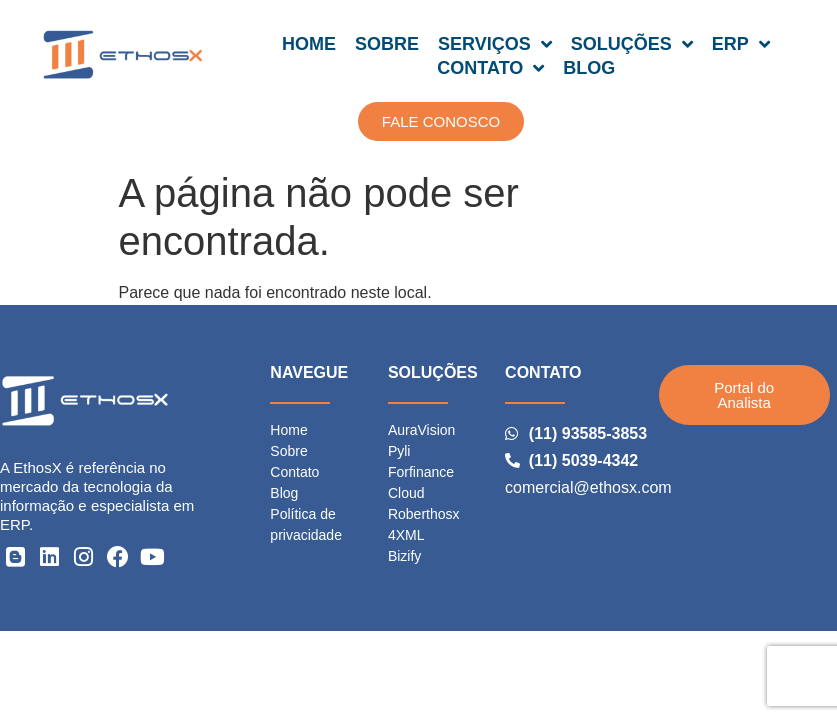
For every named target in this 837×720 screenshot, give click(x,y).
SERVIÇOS (495, 44)
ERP (741, 44)
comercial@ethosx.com (588, 487)
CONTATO (490, 68)
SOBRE (387, 44)
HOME (309, 44)
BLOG (589, 68)
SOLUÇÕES (632, 44)
